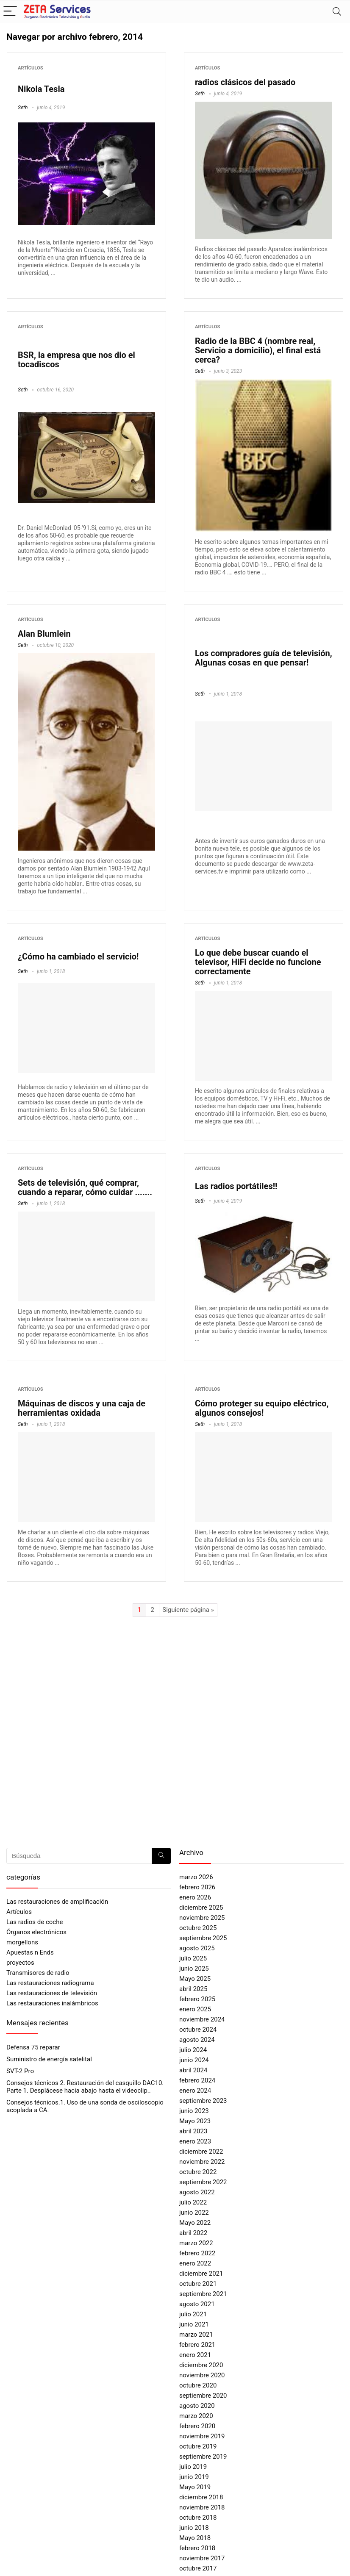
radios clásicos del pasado (245, 82)
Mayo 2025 (195, 1979)
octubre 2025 (198, 1928)
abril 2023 (193, 2131)
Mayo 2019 (195, 2487)
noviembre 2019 (202, 2436)
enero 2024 (195, 2090)
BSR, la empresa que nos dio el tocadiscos (76, 359)
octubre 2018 (198, 2517)
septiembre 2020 (203, 2395)
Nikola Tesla (41, 89)
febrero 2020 (197, 2426)
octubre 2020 (198, 2385)
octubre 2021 (198, 2284)
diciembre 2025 (201, 1907)
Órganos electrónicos (36, 1932)
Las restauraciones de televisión (51, 1993)
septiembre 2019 (203, 2456)
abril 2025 (193, 1989)
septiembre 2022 (203, 2182)
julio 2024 (193, 2050)
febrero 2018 (197, 2548)
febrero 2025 (197, 1999)
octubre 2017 (198, 2568)
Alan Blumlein (44, 634)
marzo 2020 (196, 2416)
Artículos (30, 68)
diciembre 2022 (201, 2151)
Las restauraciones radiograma (50, 1983)
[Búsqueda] (161, 1856)
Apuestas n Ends (30, 1952)
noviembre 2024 (202, 2019)
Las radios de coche (34, 1922)
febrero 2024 (197, 2080)
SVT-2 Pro (20, 2071)
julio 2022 (193, 2202)
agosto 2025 (197, 1948)
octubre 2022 (198, 2172)
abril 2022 (193, 2233)
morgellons (22, 1942)
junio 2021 (194, 2324)
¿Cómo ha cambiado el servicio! (78, 956)
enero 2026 (195, 1897)
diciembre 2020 (201, 2365)
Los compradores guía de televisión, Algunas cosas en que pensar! (263, 658)
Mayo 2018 (195, 2538)
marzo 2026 (196, 1877)
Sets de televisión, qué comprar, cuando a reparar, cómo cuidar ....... (85, 1187)
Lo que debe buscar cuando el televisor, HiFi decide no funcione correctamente (258, 962)
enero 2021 (195, 2355)
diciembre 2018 (201, 2497)
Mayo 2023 (195, 2121)
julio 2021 (193, 2314)
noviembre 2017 (202, 2558)
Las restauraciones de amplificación (57, 1901)
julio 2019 (193, 2467)
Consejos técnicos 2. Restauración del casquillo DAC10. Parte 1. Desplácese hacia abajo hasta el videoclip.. (85, 2086)
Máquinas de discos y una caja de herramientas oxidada (81, 1408)
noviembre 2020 (202, 2375)
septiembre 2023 (203, 2101)
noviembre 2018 (202, 2507)
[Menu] (10, 11)
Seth (23, 108)
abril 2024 (193, 2070)
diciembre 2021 (201, 2273)
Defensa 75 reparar (33, 2047)
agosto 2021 (197, 2304)
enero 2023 (195, 2141)
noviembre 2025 (202, 1918)
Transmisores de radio (37, 1973)
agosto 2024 (197, 2040)
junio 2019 (194, 2477)
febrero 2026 (197, 1887)
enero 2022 (195, 2263)
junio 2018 (194, 2528)
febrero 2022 (197, 2253)
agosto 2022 (197, 2192)
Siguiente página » (188, 1610)
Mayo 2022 (195, 2223)
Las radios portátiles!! (236, 1186)
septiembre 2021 (203, 2294)
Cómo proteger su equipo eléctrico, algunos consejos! (261, 1408)
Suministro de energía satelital (49, 2059)
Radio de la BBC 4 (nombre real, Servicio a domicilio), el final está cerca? (258, 350)
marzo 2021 (196, 2334)
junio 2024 (194, 2060)
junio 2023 (194, 2111)
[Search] (337, 11)
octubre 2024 (198, 2029)
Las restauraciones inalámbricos (52, 2003)
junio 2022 (194, 2212)
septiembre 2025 (203, 1938)
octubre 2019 (198, 2446)
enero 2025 (195, 2009)
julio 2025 (193, 1958)
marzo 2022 (196, 2243)
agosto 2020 (197, 2406)
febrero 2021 (197, 2345)
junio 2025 (194, 1968)
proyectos (20, 1962)
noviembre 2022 (202, 2162)
